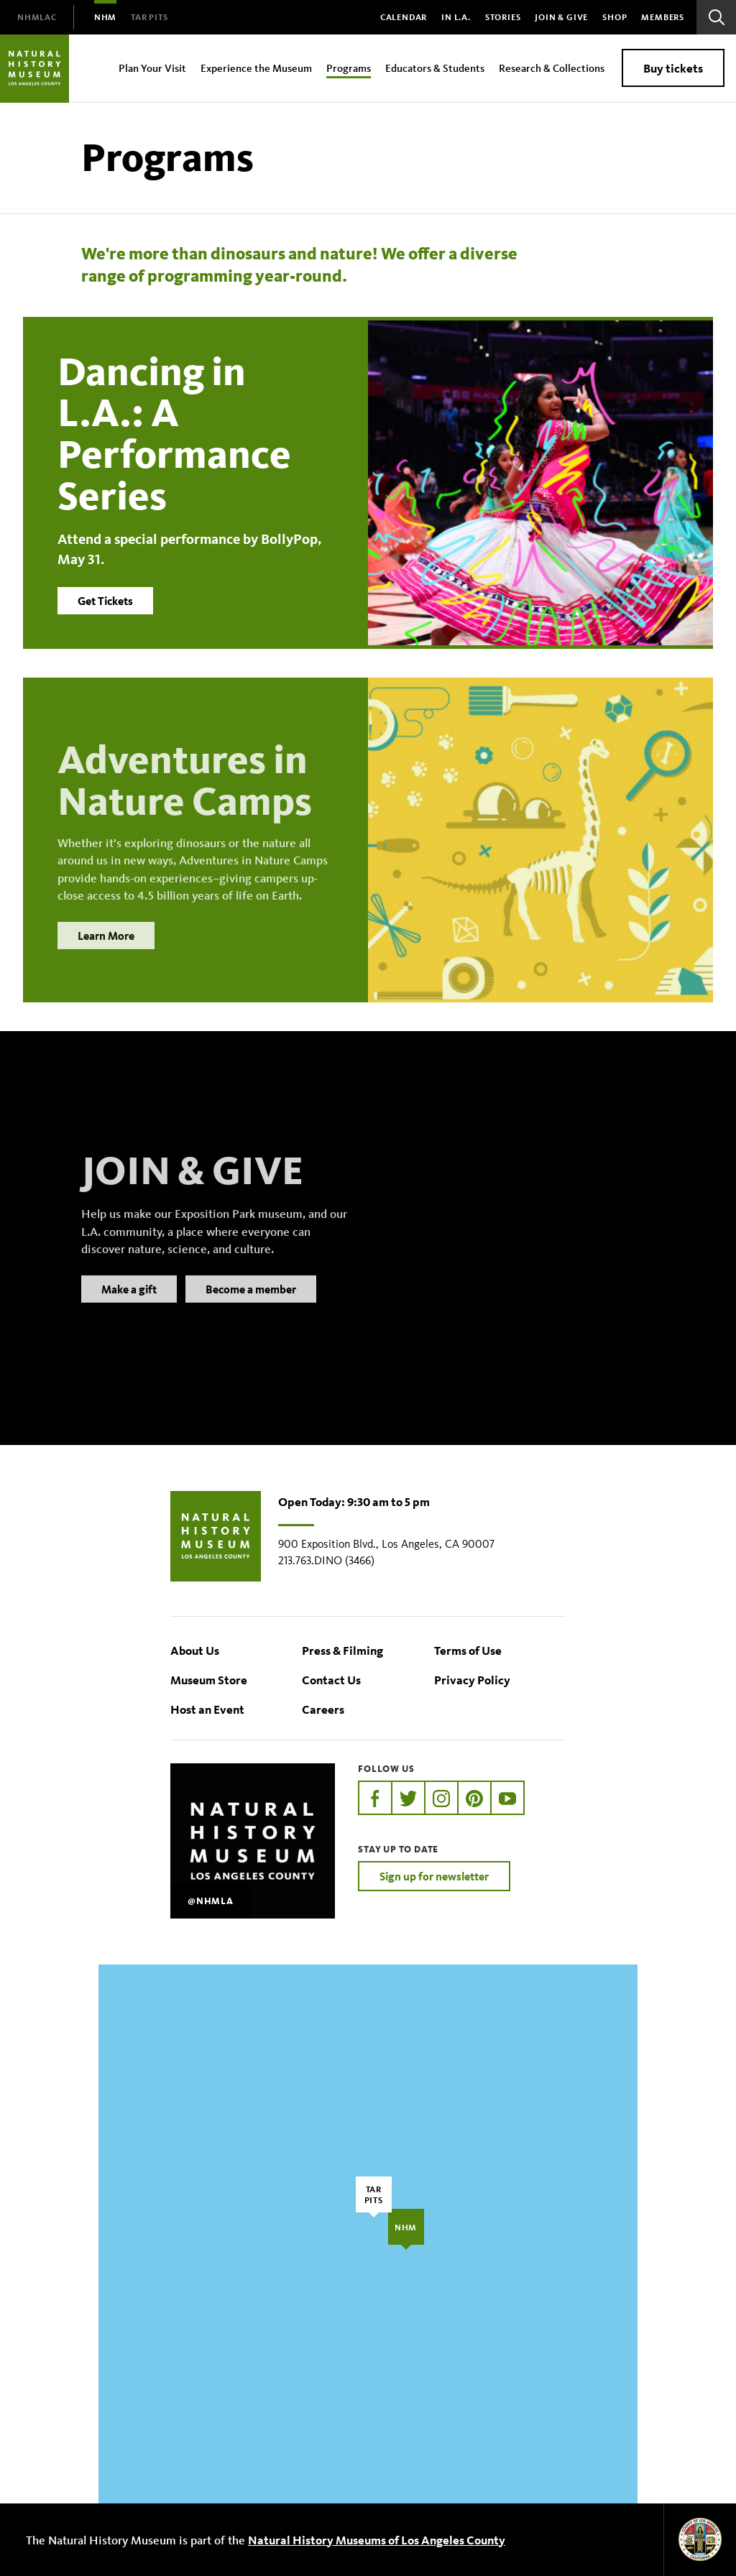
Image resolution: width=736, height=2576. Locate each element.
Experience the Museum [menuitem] (256, 68)
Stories (503, 16)
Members (662, 16)
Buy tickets (673, 67)
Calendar (403, 16)
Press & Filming (342, 1650)
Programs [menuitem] (348, 68)
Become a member (251, 1306)
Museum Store (208, 1679)
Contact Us (331, 1679)
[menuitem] (37, 17)
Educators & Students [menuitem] (434, 68)
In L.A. (456, 16)
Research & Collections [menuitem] (551, 68)
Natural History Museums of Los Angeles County (376, 2539)
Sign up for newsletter (434, 1876)
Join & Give (561, 16)
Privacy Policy (472, 1679)
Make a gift (129, 1306)
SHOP (614, 16)
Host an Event (207, 1709)
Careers (323, 1709)
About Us (194, 1650)
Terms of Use (468, 1650)
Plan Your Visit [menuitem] (152, 68)
